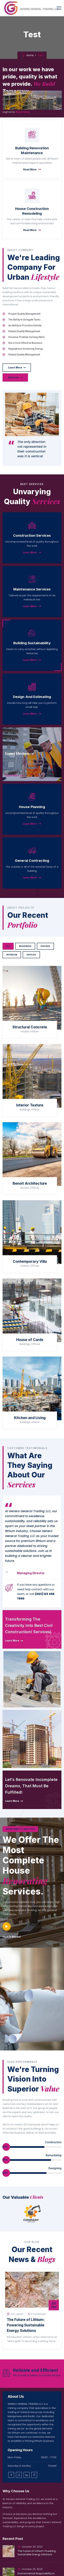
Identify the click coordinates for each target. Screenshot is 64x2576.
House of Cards (29, 1318)
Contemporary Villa (30, 1245)
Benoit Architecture (30, 1172)
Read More (23, 112)
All (8, 946)
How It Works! (12, 1936)
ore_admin (17, 2314)
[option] (32, 1540)
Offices (31, 954)
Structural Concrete (29, 1027)
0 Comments (38, 2314)
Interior (11, 954)
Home (28, 55)
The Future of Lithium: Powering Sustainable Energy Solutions (26, 2325)
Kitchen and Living (30, 1391)
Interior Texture (30, 1100)
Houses (45, 946)
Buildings (25, 946)
